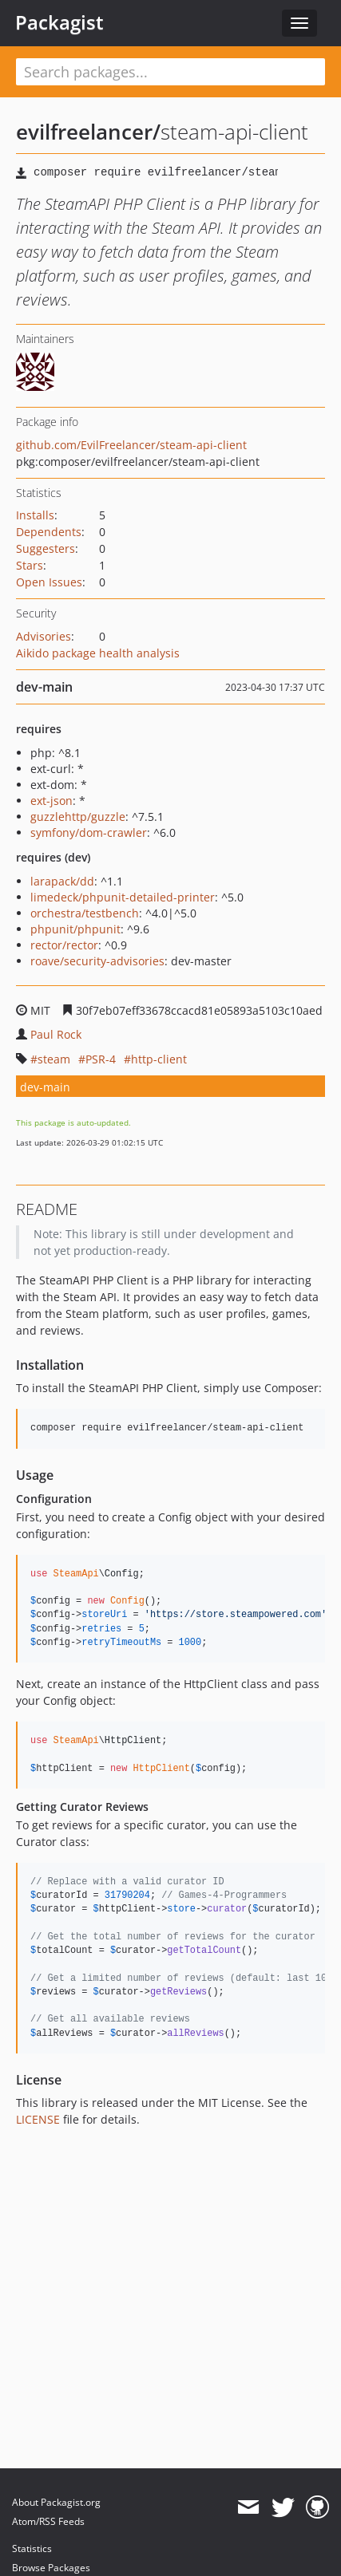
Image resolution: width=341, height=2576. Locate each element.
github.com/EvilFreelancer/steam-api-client (131, 444)
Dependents (48, 531)
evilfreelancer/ (88, 131)
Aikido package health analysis (98, 653)
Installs (35, 515)
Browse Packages (51, 2567)
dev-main (45, 1087)
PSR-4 (100, 1059)
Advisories (43, 636)
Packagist (59, 22)
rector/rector (64, 945)
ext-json (51, 800)
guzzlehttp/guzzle (77, 816)
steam (54, 1059)
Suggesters (45, 548)
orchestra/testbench (84, 913)
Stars (29, 565)
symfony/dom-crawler (88, 832)
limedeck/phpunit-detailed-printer (122, 897)
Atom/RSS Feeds (48, 2521)
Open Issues (49, 582)
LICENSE (38, 2119)
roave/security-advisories (97, 960)
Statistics (32, 2548)
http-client (159, 1059)
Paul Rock (55, 1034)
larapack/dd (62, 881)
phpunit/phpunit (75, 929)
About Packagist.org (56, 2502)
